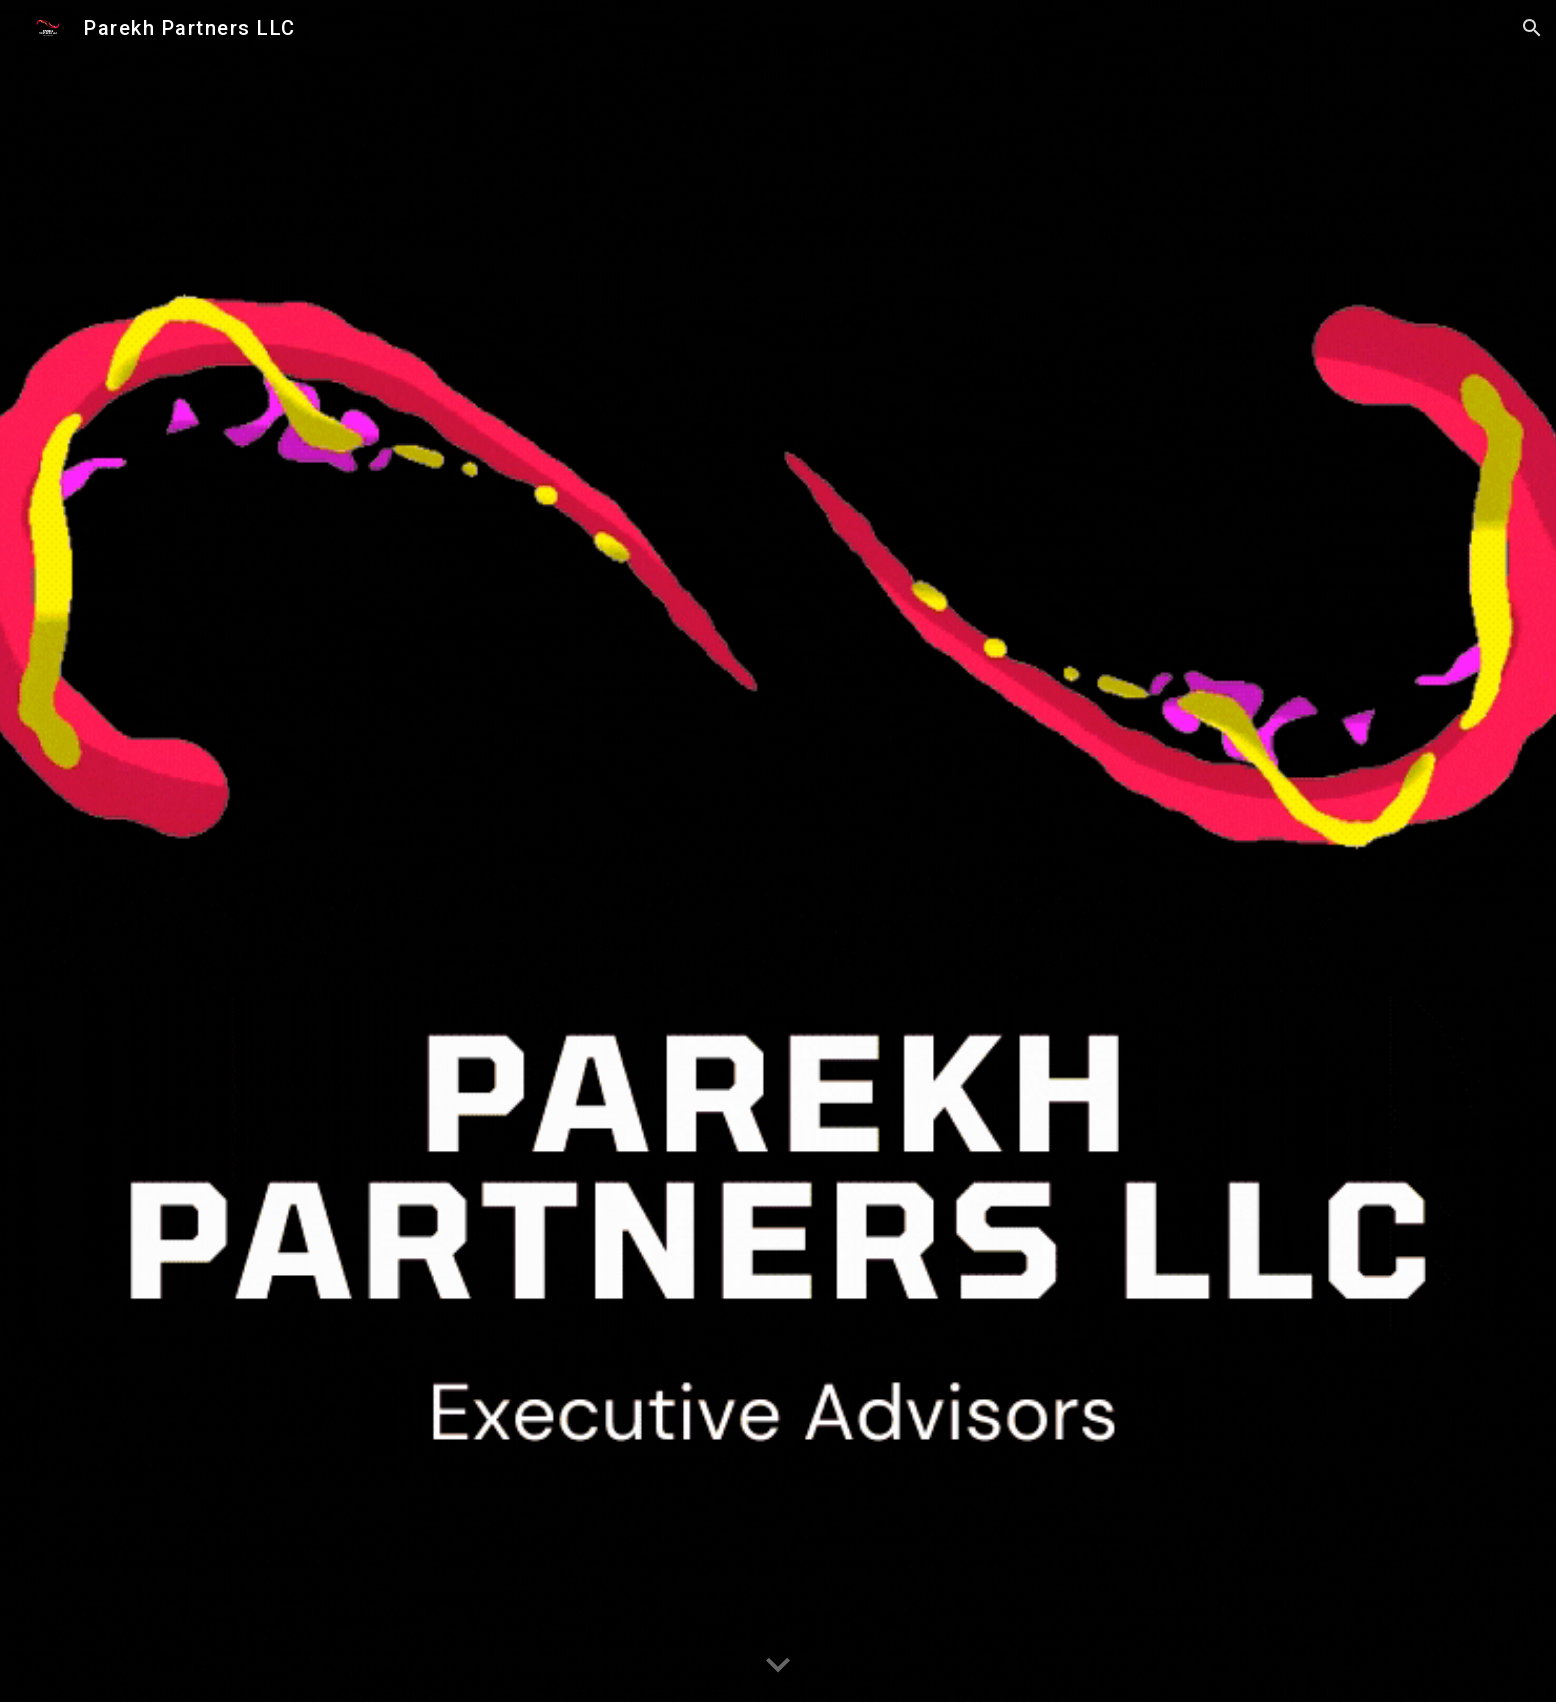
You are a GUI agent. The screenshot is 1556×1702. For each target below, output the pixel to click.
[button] (1532, 28)
